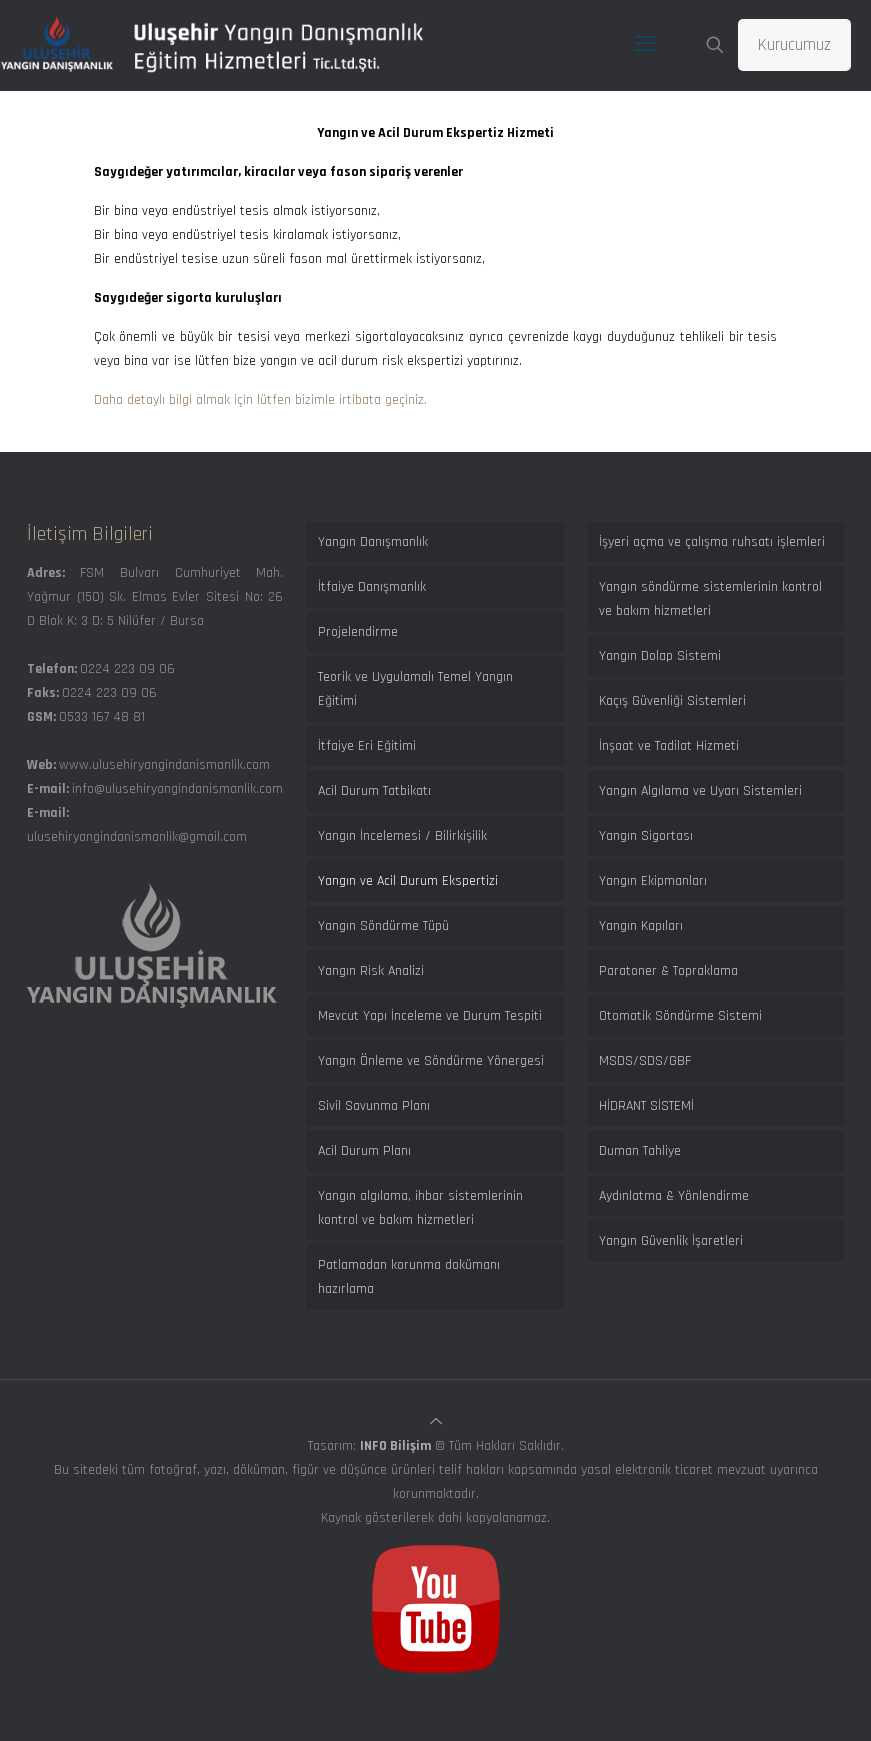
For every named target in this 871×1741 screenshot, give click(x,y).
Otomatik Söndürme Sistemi (680, 1016)
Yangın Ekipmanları (653, 881)
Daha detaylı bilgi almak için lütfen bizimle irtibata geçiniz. (260, 400)
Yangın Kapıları (641, 926)
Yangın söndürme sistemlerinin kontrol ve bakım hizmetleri (710, 599)
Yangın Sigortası (646, 836)
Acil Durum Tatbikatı (374, 791)
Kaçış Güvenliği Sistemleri (672, 701)
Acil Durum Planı (364, 1151)
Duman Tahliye (640, 1151)
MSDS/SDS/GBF (645, 1061)
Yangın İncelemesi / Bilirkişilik (402, 836)
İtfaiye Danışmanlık (372, 587)
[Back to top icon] (436, 1422)
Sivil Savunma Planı (374, 1106)
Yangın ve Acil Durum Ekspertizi (408, 881)
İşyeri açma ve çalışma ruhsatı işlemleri (712, 542)
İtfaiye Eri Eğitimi (367, 746)
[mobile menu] (645, 45)
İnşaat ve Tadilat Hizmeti (669, 746)
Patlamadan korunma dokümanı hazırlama (409, 1277)
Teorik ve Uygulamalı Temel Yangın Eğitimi (415, 689)
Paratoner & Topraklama (668, 971)
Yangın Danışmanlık (373, 542)
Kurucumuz (794, 45)
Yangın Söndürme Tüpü (383, 926)
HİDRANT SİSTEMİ (646, 1106)
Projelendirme (358, 632)
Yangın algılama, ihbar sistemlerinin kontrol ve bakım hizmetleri (420, 1208)
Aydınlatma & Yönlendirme (674, 1196)
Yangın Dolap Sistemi (660, 656)
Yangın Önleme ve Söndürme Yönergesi (431, 1061)
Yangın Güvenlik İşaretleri (671, 1241)
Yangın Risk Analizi (371, 971)
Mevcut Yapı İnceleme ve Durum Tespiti (430, 1016)
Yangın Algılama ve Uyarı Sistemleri (700, 791)
